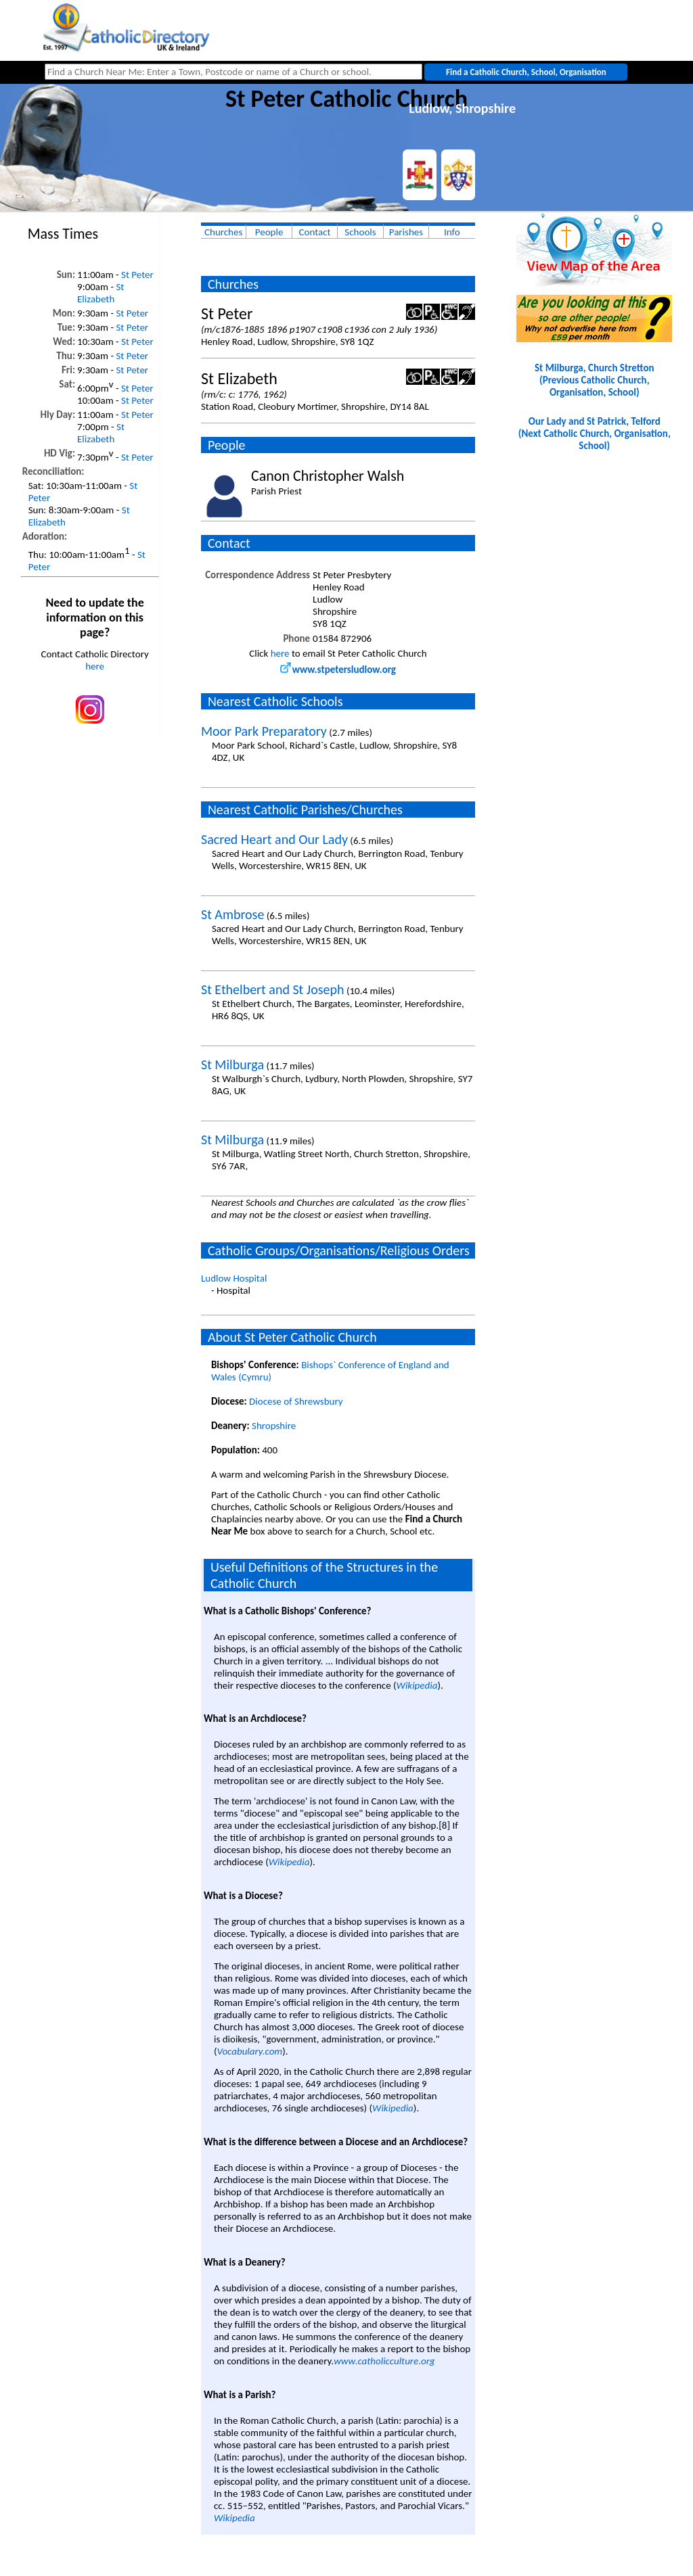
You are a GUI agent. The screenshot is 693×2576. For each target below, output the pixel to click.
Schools (360, 232)
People (269, 232)
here (94, 666)
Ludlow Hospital (234, 1278)
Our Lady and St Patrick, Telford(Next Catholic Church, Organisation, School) (594, 433)
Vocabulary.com (250, 2051)
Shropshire (274, 1426)
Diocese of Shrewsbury (296, 1401)
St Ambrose (232, 914)
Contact (315, 232)
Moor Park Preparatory (264, 731)
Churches (223, 232)
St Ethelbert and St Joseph (272, 989)
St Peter (137, 274)
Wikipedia (417, 1685)
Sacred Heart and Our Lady (274, 839)
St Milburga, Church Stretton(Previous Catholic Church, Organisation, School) (594, 380)
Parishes (406, 232)
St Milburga (232, 1064)
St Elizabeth (100, 293)
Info (452, 232)
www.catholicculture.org (384, 2361)
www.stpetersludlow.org (338, 669)
